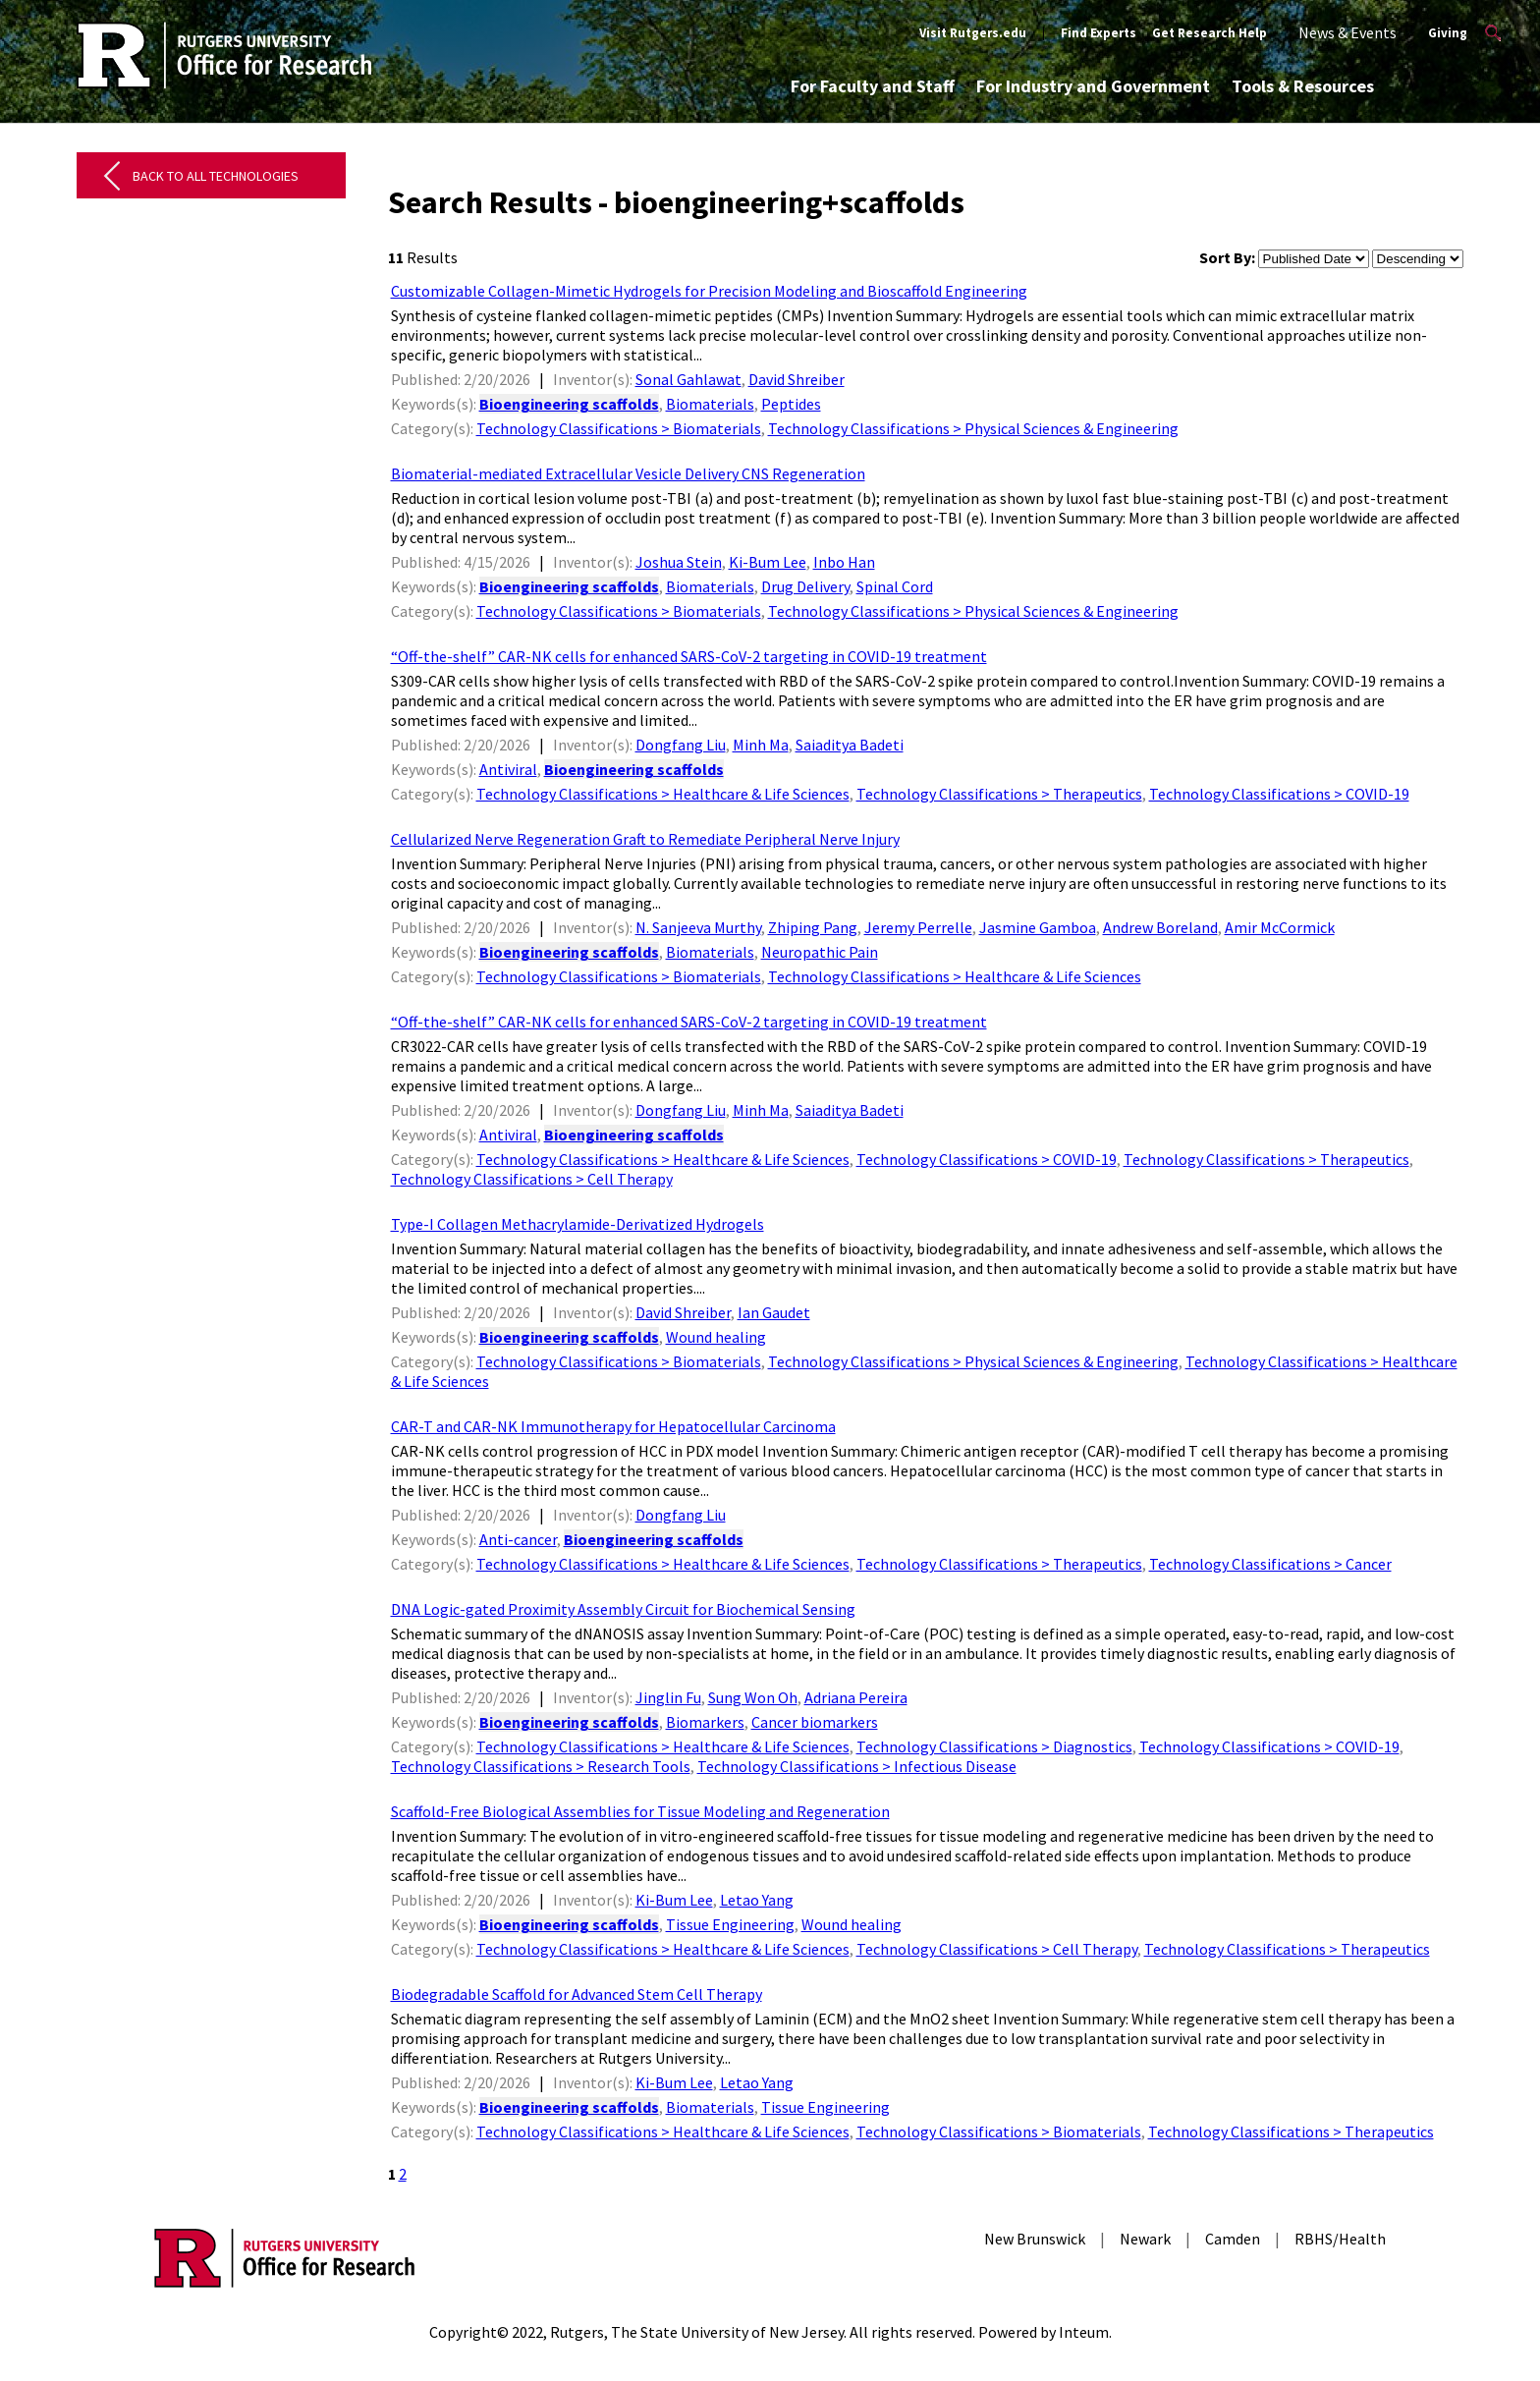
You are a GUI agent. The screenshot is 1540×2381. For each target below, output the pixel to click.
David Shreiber (796, 379)
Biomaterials (710, 404)
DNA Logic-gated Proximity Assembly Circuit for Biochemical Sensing (623, 1609)
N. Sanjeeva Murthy (698, 927)
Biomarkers (705, 1722)
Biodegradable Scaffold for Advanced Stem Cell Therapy (576, 1994)
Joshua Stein (678, 562)
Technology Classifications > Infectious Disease (857, 1766)
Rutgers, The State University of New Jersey (697, 2332)
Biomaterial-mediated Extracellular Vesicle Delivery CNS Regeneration (628, 473)
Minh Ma (761, 744)
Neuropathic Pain (819, 952)
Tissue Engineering (730, 1924)
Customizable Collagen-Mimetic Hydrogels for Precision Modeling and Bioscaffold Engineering (709, 291)
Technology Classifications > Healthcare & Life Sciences (663, 793)
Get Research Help (1209, 33)
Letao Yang (757, 1900)
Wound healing (716, 1337)
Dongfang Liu (680, 744)
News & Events (1347, 32)
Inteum (1084, 2332)
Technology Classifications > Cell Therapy (532, 1179)
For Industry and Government (1093, 86)
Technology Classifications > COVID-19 (1279, 793)
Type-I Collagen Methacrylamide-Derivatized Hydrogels (577, 1224)
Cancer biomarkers (814, 1722)
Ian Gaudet (774, 1312)
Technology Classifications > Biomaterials (618, 428)
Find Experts (1098, 33)
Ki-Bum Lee (767, 562)
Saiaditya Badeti (850, 744)
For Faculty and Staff (873, 86)
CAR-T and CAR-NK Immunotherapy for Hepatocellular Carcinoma (613, 1426)
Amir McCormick (1280, 927)
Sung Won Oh (753, 1697)
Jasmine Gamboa (1037, 927)
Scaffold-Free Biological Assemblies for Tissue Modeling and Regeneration (640, 1811)
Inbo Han (844, 562)
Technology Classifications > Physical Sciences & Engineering (973, 428)
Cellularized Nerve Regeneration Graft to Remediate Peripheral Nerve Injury (645, 839)
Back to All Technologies (216, 176)
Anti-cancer (518, 1539)
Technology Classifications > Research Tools (540, 1766)
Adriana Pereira (856, 1697)
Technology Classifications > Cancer (1270, 1564)
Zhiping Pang (812, 927)
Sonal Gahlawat (688, 379)
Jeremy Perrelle (918, 927)
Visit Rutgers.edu (972, 33)
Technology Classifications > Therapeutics (999, 793)
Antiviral (508, 769)
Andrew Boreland (1160, 927)
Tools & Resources (1303, 86)
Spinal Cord (894, 586)
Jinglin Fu (668, 1697)
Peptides (791, 404)
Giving (1447, 33)
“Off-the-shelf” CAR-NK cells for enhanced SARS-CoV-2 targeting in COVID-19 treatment (689, 656)
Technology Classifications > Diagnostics (994, 1746)
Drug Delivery (805, 586)
